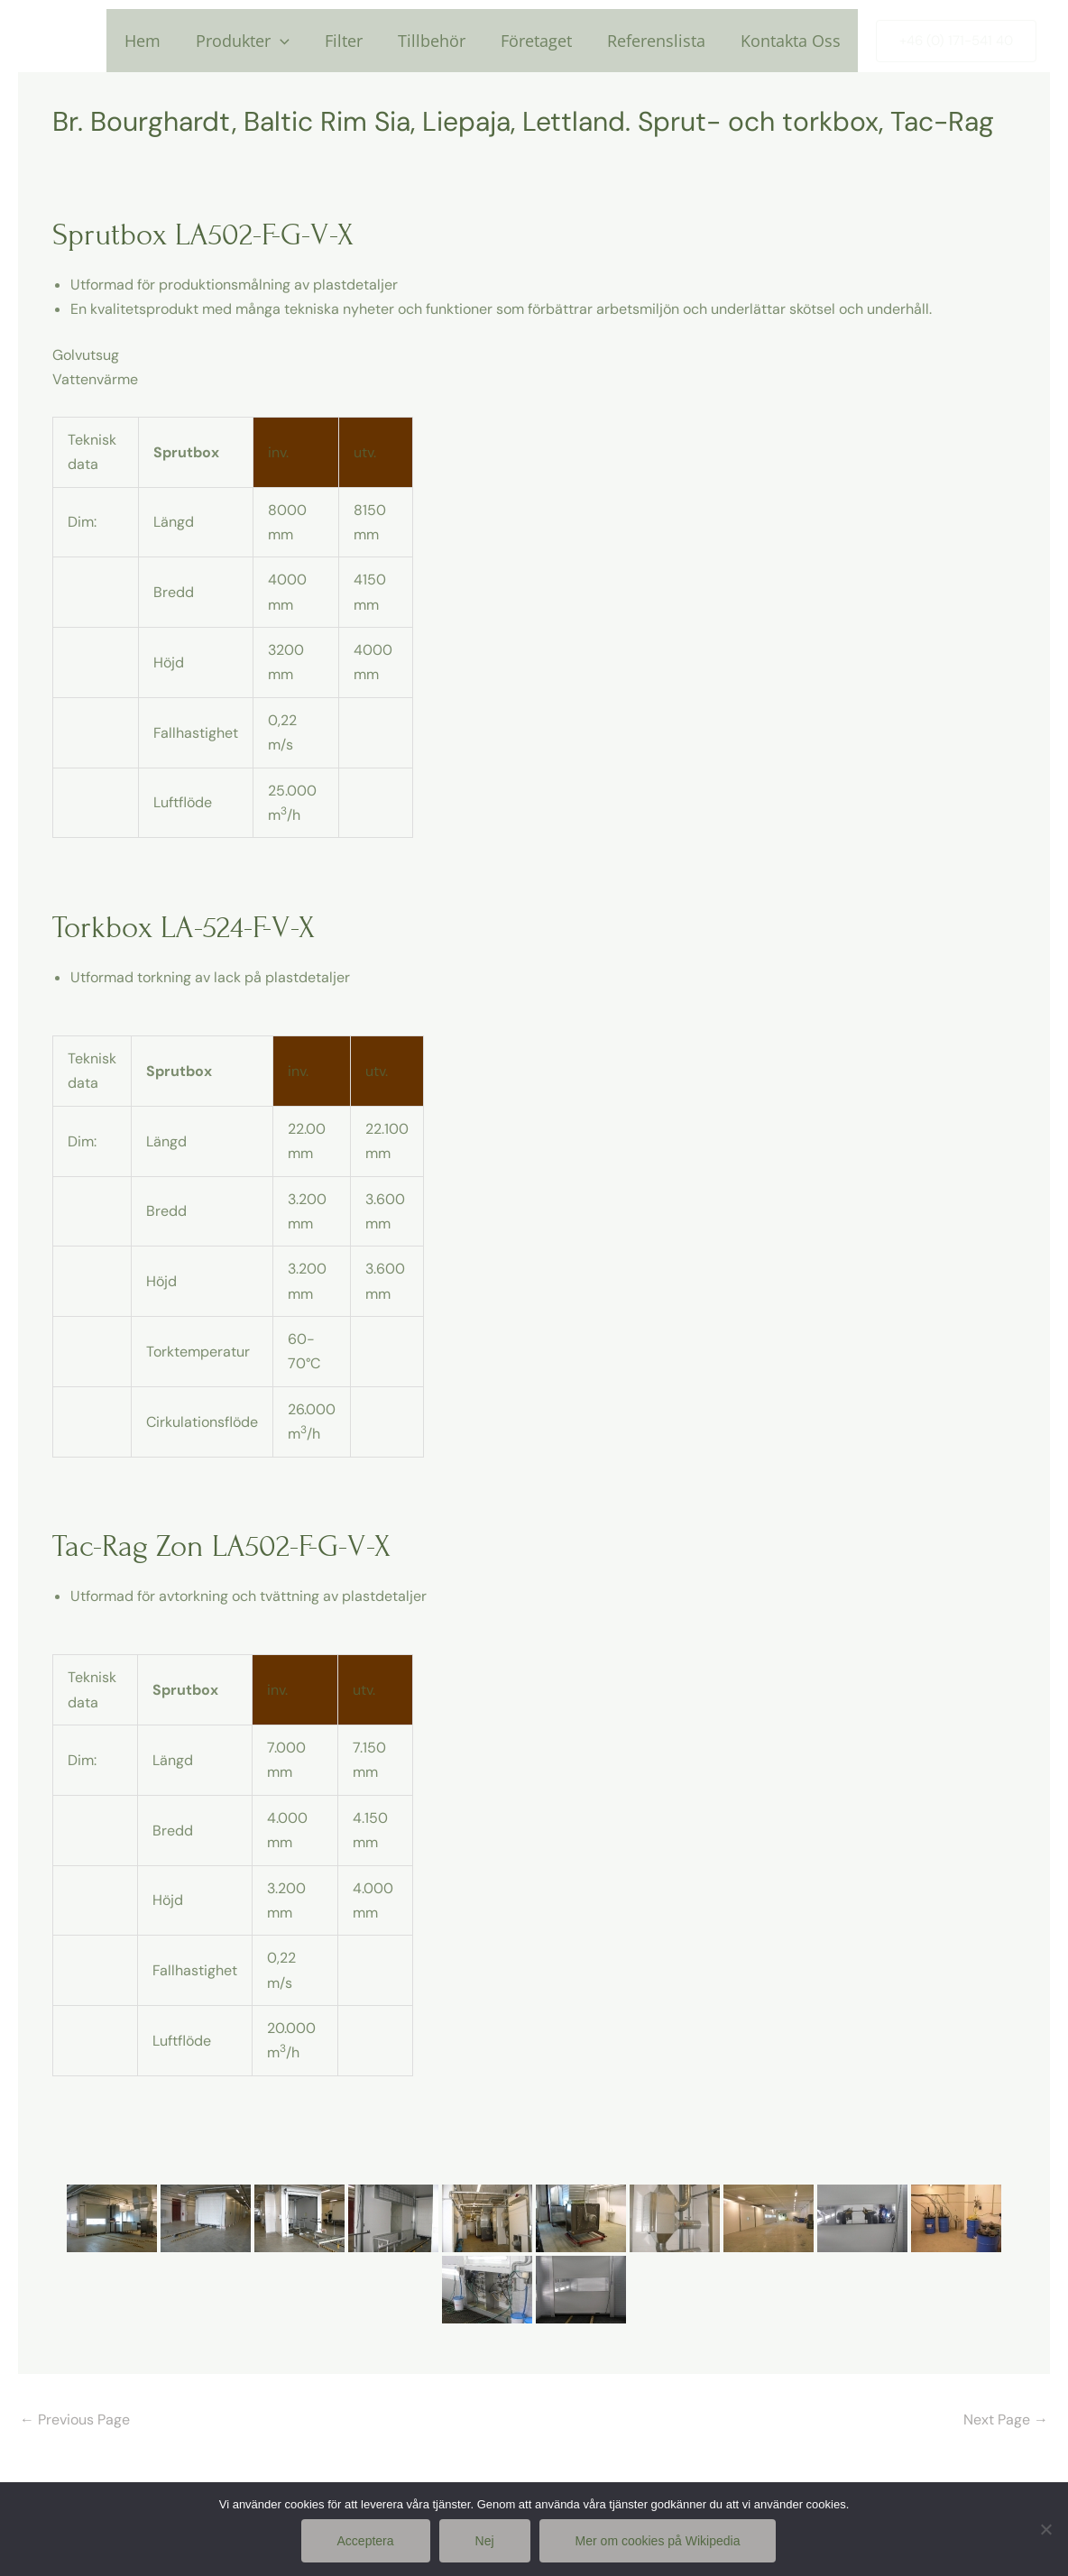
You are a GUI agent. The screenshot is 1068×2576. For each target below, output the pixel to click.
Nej (484, 2541)
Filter (355, 40)
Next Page (1005, 2419)
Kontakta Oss (791, 40)
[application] (294, 40)
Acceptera (365, 2541)
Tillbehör (440, 40)
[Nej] (1045, 2529)
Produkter (257, 40)
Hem (160, 40)
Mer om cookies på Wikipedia (658, 2541)
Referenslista (660, 40)
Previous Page (75, 2419)
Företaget (542, 40)
